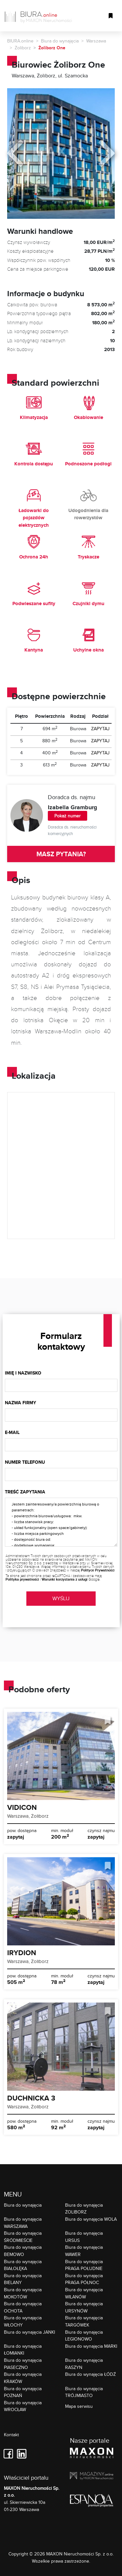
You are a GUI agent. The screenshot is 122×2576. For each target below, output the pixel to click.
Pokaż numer (67, 816)
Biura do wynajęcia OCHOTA (23, 2307)
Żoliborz (23, 47)
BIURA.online (20, 41)
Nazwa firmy (20, 1402)
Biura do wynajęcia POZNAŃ (23, 2392)
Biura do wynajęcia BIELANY (23, 2279)
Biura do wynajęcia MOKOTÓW (23, 2293)
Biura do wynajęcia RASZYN (84, 2364)
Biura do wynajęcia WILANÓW (84, 2293)
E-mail (12, 1432)
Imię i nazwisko (23, 1373)
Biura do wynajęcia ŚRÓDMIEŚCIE (23, 2237)
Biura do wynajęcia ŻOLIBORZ (84, 2208)
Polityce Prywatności (98, 1570)
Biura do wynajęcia (60, 41)
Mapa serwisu (79, 2406)
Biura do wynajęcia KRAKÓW (23, 2378)
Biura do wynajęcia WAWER (84, 2251)
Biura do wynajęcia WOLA (91, 2218)
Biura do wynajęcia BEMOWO (23, 2251)
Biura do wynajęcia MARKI (91, 2346)
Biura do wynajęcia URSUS (84, 2237)
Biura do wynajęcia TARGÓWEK (84, 2321)
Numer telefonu (25, 1462)
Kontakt (11, 2435)
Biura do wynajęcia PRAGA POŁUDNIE (84, 2265)
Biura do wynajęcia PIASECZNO (23, 2364)
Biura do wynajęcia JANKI (29, 2331)
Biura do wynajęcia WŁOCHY (23, 2321)
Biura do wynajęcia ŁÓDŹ (90, 2374)
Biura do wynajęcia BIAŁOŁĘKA (23, 2265)
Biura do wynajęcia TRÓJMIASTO (84, 2392)
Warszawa (96, 41)
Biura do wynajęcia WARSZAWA (23, 2222)
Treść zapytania (25, 1491)
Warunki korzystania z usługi (65, 1579)
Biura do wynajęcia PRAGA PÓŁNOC (84, 2279)
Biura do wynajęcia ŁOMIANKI (23, 2350)
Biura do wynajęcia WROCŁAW (23, 2406)
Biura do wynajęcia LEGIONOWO (84, 2335)
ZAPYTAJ (100, 728)
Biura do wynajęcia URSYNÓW (84, 2307)
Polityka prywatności (22, 1579)
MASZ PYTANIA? (61, 854)
